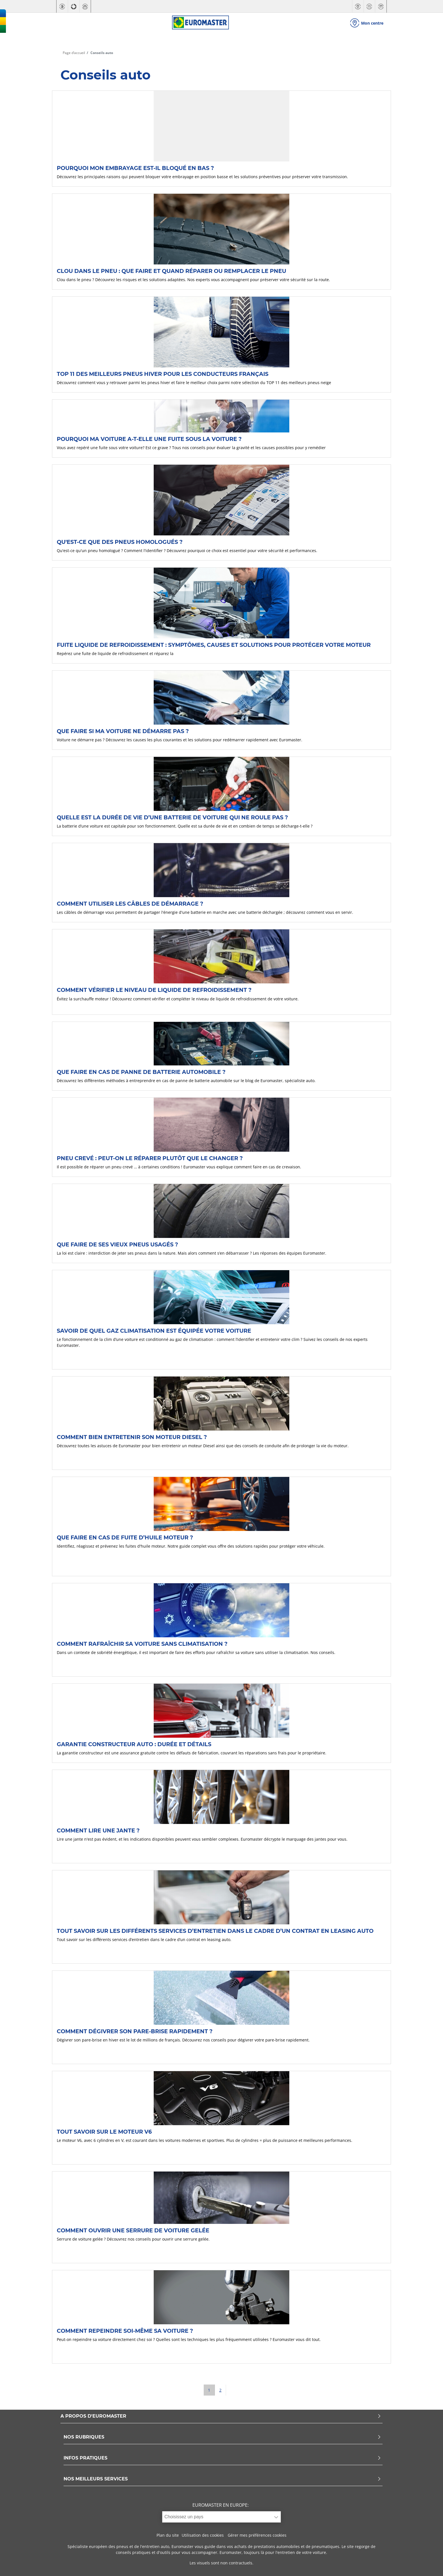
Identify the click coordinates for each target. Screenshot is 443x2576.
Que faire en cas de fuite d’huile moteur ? (125, 1537)
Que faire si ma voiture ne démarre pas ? (123, 731)
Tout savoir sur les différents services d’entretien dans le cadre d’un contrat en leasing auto (215, 1930)
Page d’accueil (74, 52)
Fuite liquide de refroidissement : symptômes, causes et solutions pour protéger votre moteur (214, 644)
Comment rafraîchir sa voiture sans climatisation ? (142, 1643)
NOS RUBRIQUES (222, 2437)
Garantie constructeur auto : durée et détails (134, 1744)
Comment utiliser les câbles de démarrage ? (130, 903)
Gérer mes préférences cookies (257, 2535)
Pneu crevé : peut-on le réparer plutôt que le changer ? (150, 1158)
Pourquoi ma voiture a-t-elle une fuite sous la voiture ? (149, 439)
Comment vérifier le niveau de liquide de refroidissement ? (154, 990)
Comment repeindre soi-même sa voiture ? (125, 2330)
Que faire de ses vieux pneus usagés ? (117, 1244)
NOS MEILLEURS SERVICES (222, 2479)
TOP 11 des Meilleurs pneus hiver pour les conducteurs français (162, 374)
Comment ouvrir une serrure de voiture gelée (133, 2230)
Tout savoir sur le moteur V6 (104, 2131)
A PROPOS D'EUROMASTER (220, 2416)
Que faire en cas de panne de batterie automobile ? (141, 1072)
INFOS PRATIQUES (222, 2458)
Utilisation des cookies (203, 2535)
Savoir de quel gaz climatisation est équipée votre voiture (154, 1330)
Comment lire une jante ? (98, 1830)
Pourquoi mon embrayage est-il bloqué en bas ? (135, 168)
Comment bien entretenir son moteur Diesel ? (132, 1437)
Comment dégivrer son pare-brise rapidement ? (134, 2031)
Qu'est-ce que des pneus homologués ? (120, 542)
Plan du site (168, 2535)
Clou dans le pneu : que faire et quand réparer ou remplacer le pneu (171, 271)
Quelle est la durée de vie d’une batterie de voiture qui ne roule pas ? (172, 817)
